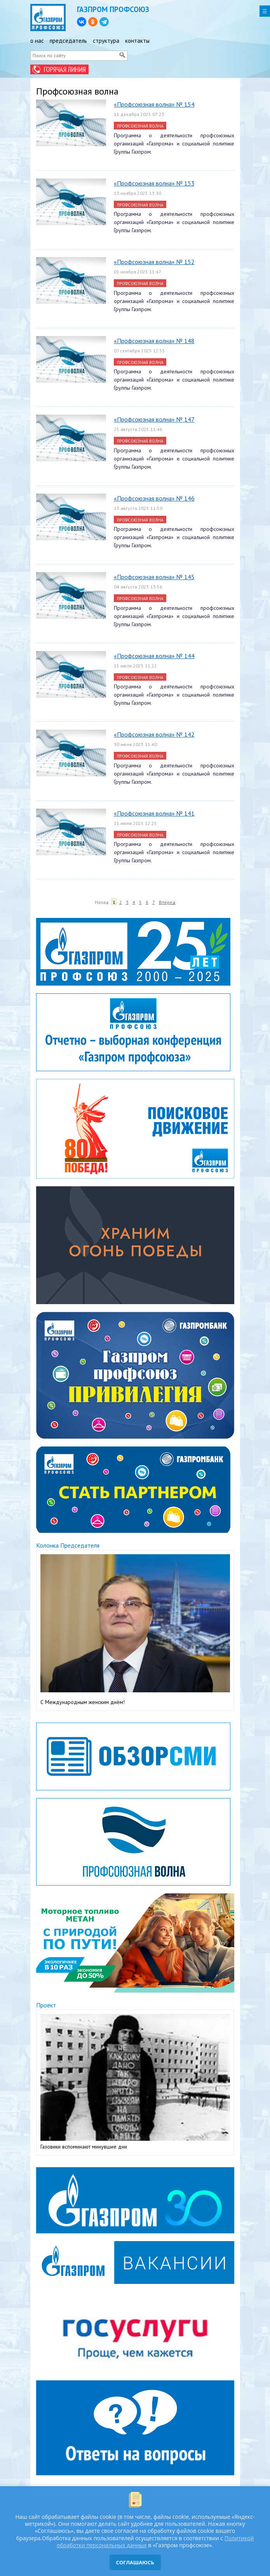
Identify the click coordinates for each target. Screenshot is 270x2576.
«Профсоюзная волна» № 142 (154, 734)
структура (106, 40)
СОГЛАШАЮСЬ (135, 2562)
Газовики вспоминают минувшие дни (83, 2146)
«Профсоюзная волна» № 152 (154, 262)
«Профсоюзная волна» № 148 (154, 341)
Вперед (167, 902)
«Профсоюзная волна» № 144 (154, 656)
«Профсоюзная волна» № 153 (154, 183)
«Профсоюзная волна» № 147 (154, 419)
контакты (137, 40)
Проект (46, 2005)
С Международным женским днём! (82, 1702)
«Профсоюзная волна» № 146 (154, 498)
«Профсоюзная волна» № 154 (154, 104)
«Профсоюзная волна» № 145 (154, 577)
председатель (68, 40)
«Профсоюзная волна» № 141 (154, 813)
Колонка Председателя (67, 1545)
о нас (37, 40)
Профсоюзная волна (140, 126)
